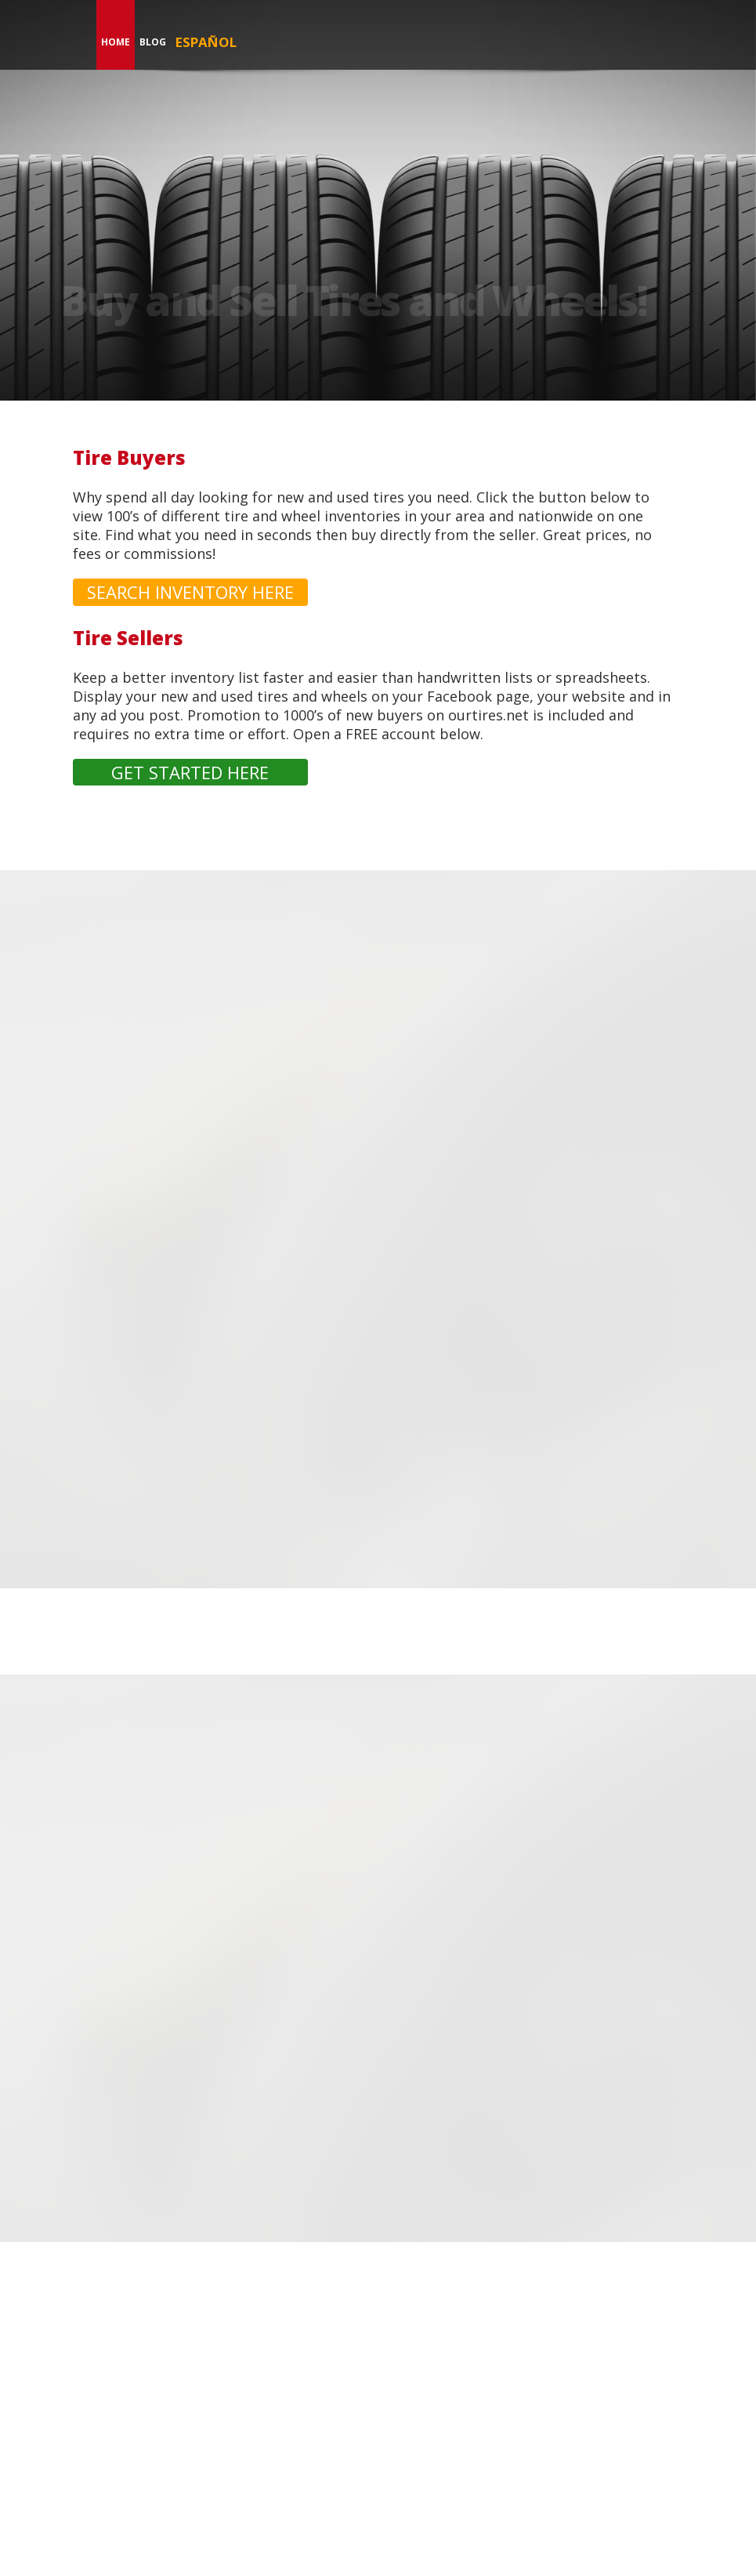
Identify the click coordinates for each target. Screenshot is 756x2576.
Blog (152, 42)
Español (206, 42)
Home (115, 42)
